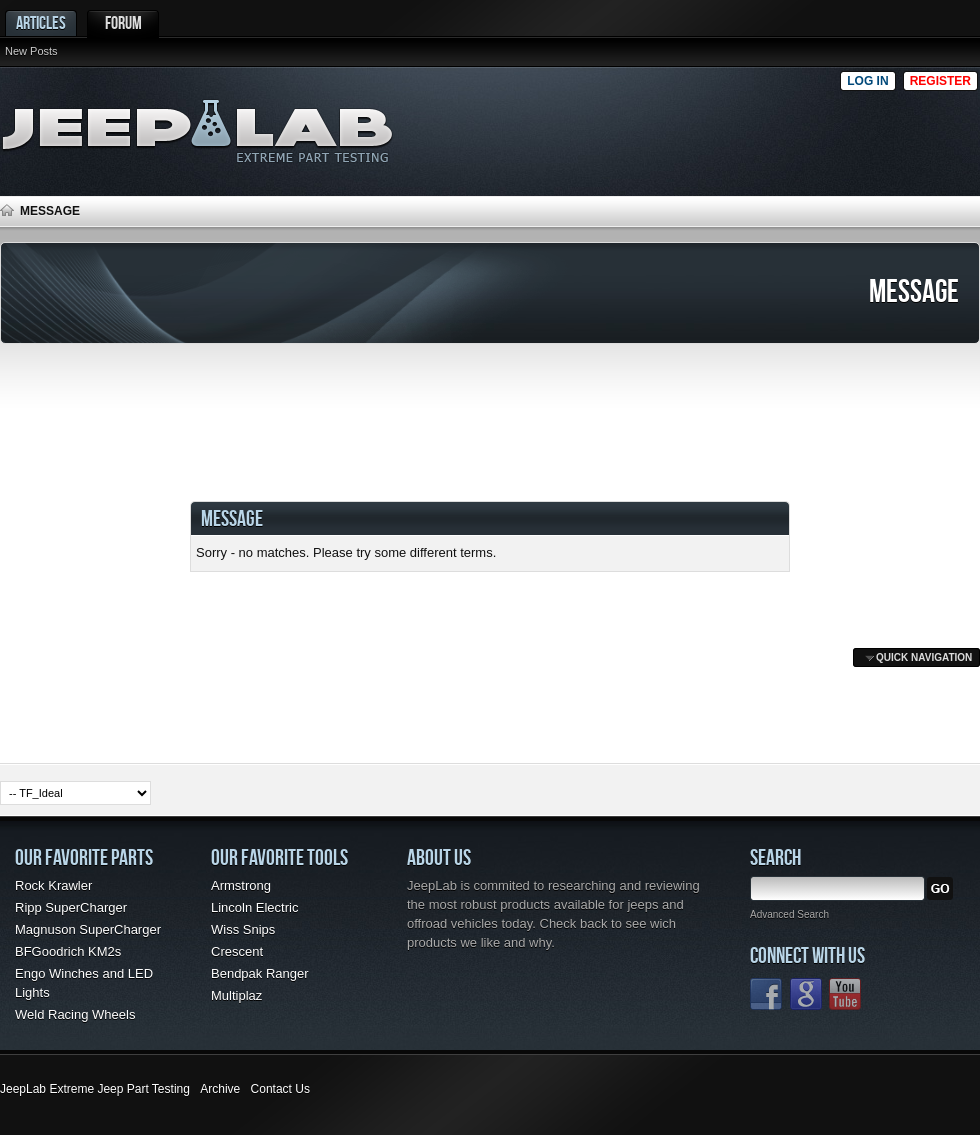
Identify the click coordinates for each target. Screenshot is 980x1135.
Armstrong (241, 885)
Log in (867, 81)
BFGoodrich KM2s (68, 951)
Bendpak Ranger (260, 973)
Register (940, 81)
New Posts (31, 51)
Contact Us (280, 1089)
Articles (41, 22)
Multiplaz (236, 995)
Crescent (237, 951)
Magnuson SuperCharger (88, 929)
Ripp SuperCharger (71, 907)
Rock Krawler (53, 885)
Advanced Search (789, 914)
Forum (123, 22)
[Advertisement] (754, 126)
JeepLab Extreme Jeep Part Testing (95, 1089)
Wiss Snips (243, 929)
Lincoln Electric (254, 907)
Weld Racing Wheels (75, 1014)
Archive (220, 1089)
